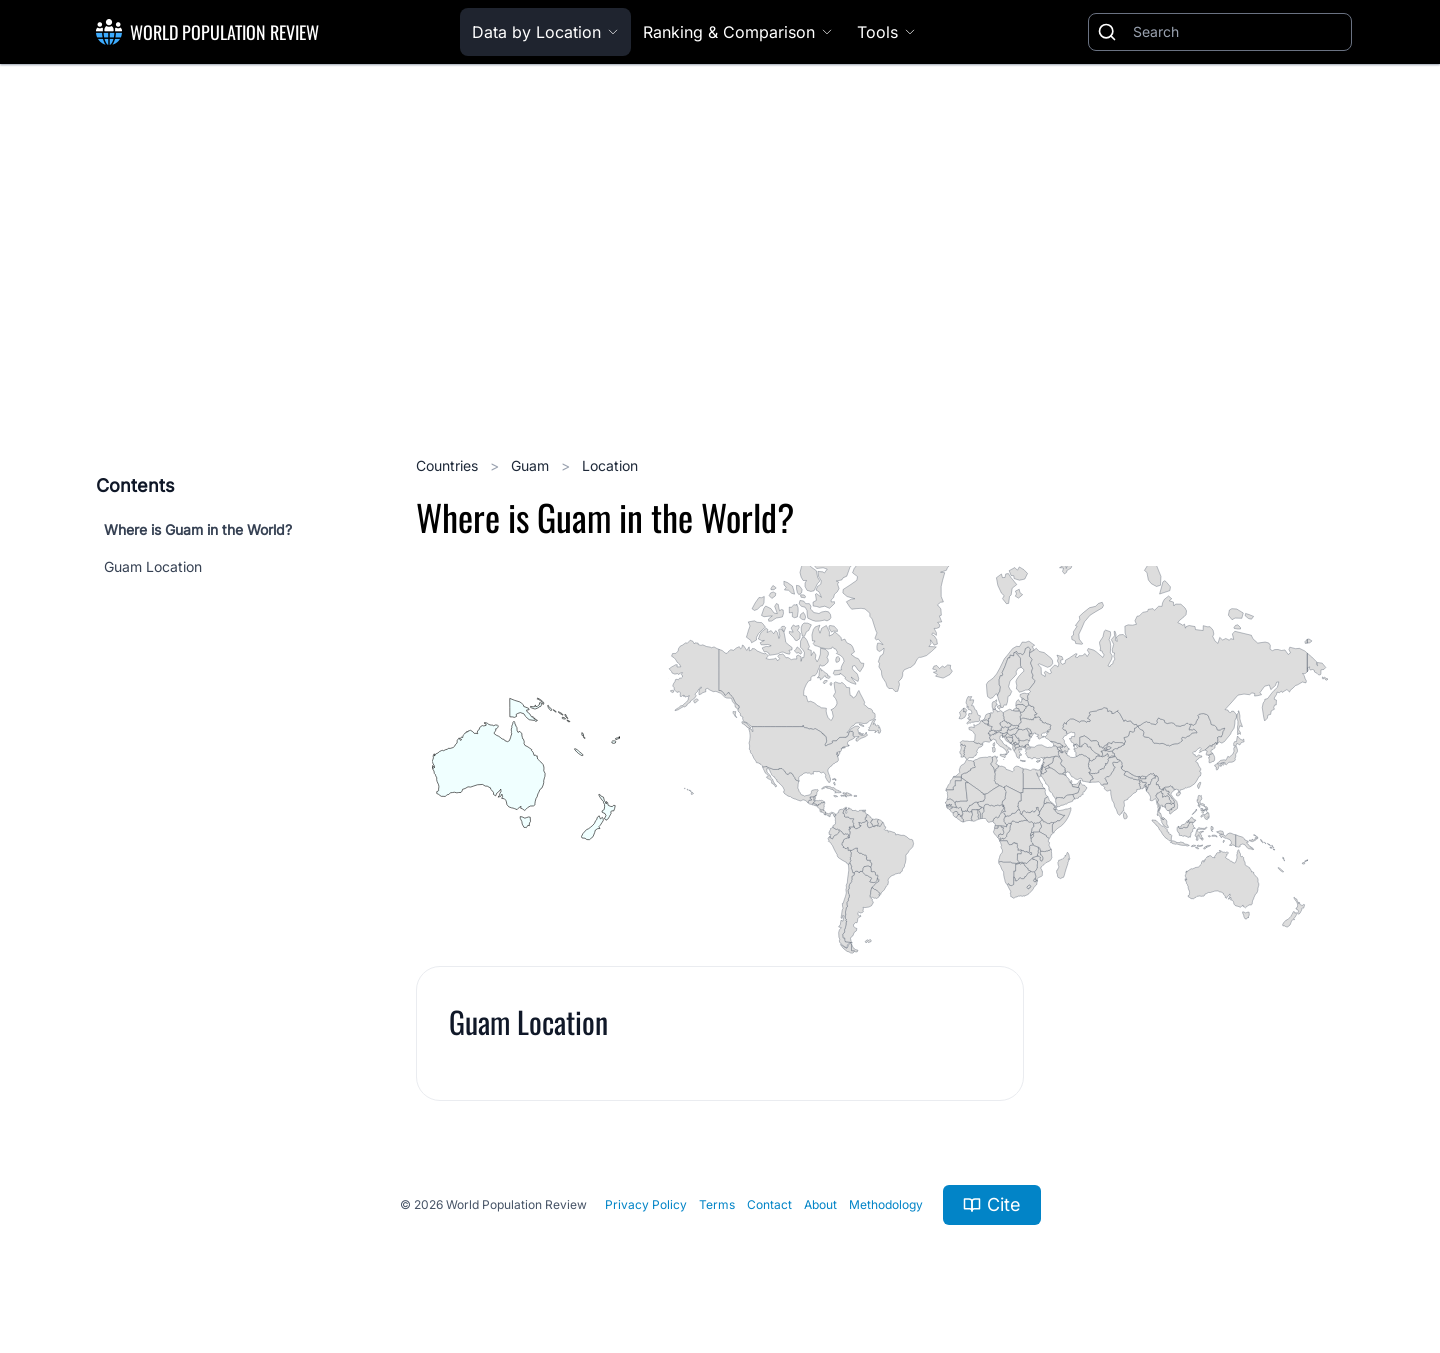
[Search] (1238, 32)
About (820, 1204)
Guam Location (153, 566)
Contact (769, 1204)
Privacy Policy (646, 1204)
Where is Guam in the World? (198, 529)
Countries (449, 465)
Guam (532, 465)
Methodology (886, 1204)
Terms (717, 1204)
